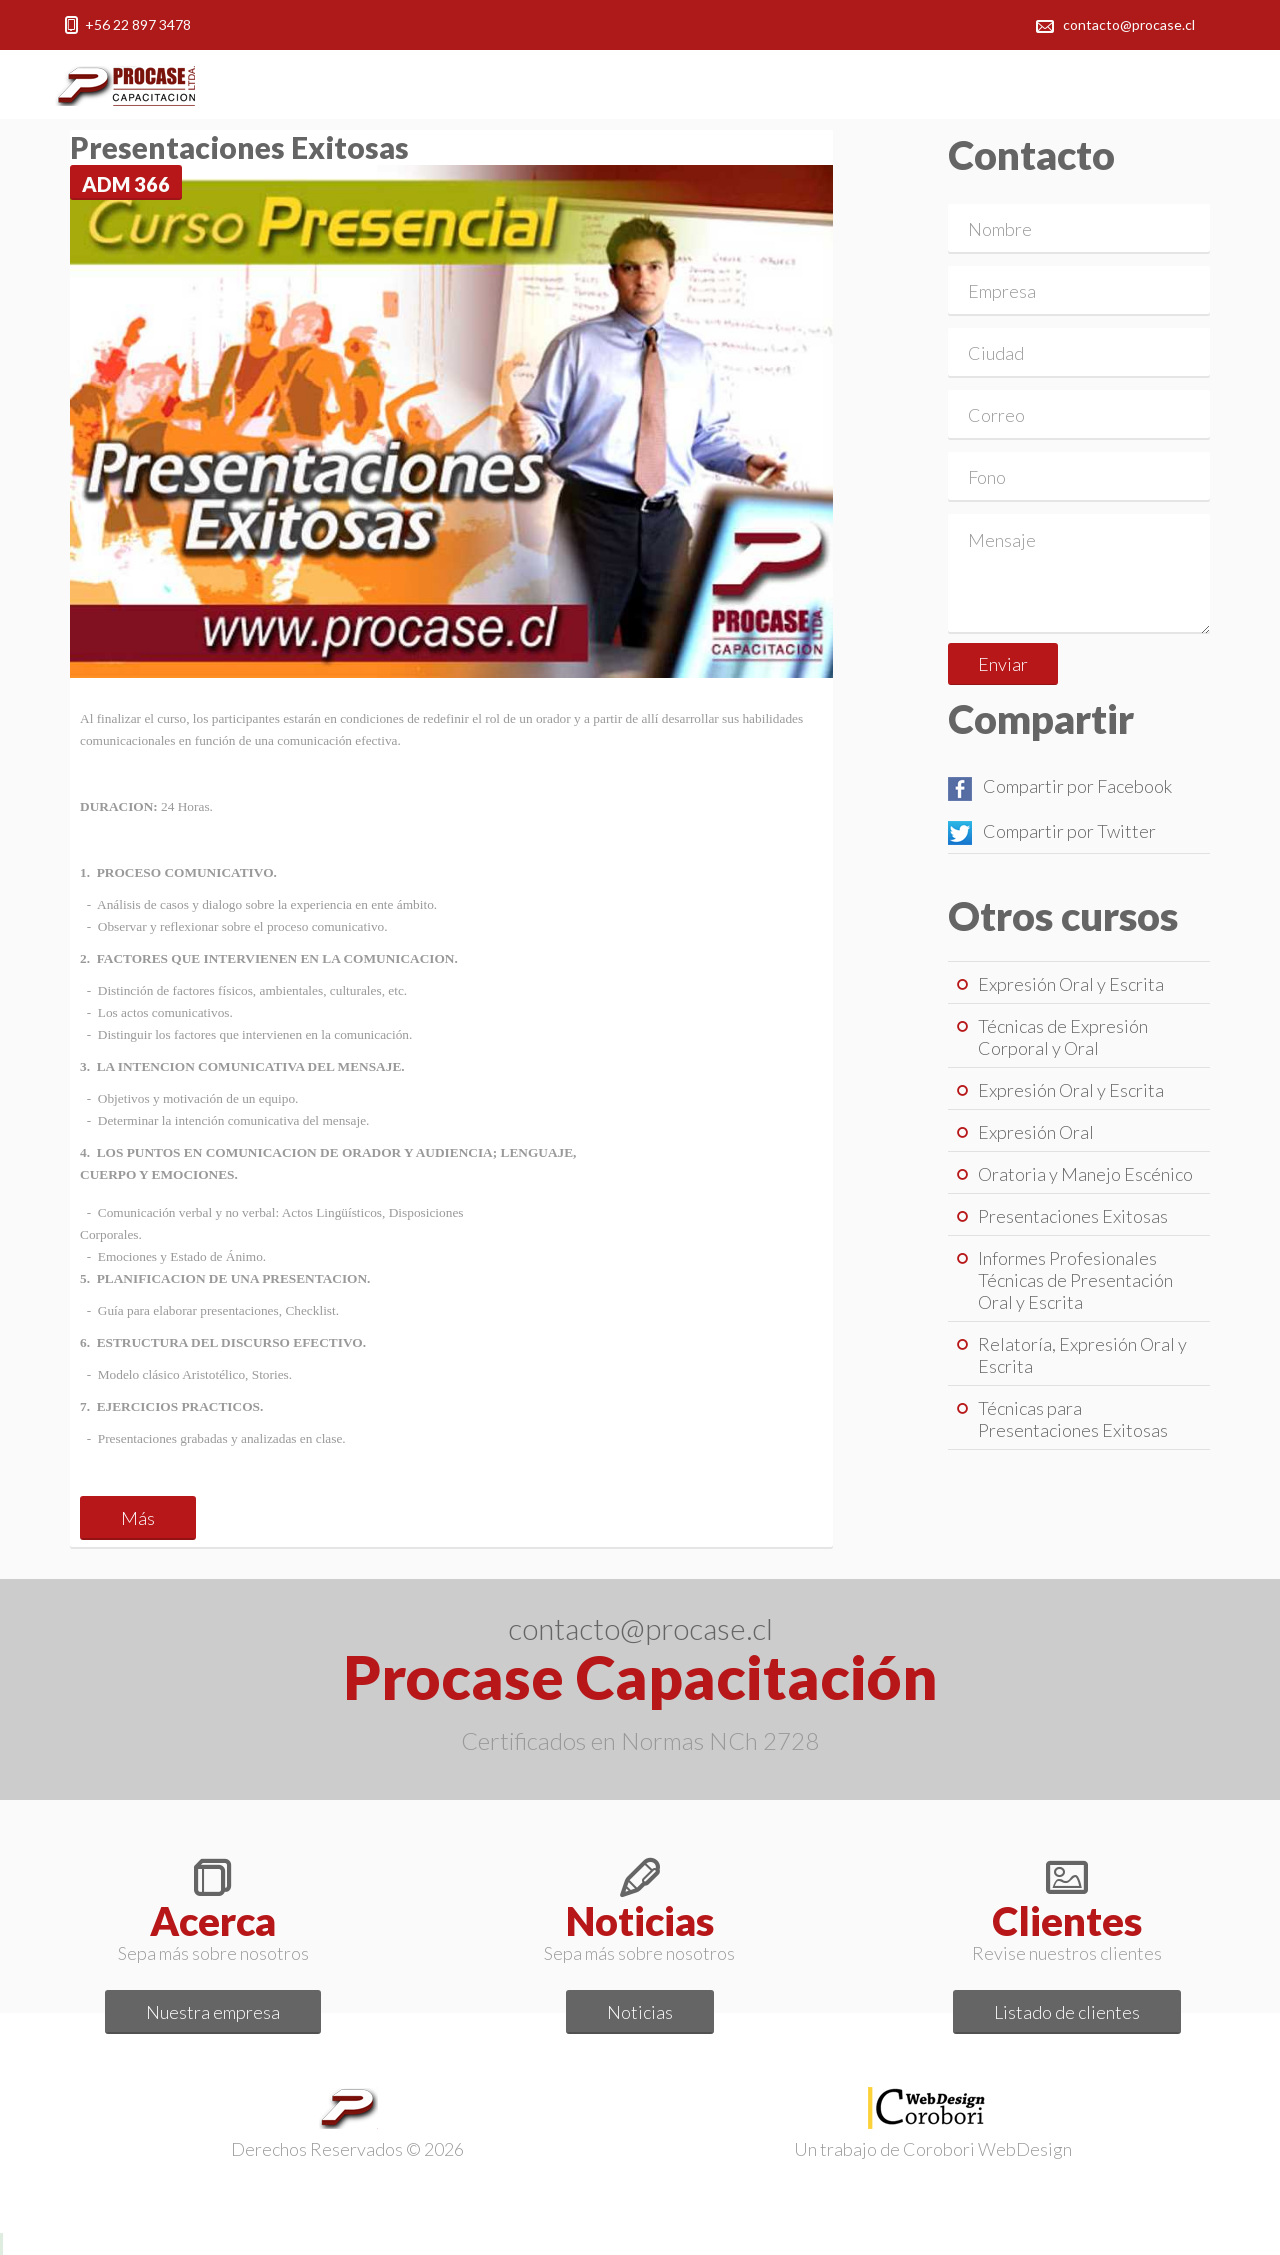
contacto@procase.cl (1129, 24)
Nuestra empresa (213, 2012)
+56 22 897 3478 (138, 24)
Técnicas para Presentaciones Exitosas (1073, 1419)
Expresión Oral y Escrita (1071, 984)
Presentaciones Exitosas (1073, 1216)
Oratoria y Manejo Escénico (1085, 1174)
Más (138, 1518)
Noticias (640, 2012)
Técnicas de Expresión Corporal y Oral (1063, 1037)
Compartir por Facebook (1060, 786)
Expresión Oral (1036, 1132)
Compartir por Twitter (1052, 831)
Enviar (1003, 664)
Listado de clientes (1067, 2012)
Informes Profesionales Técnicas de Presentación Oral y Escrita (1075, 1280)
